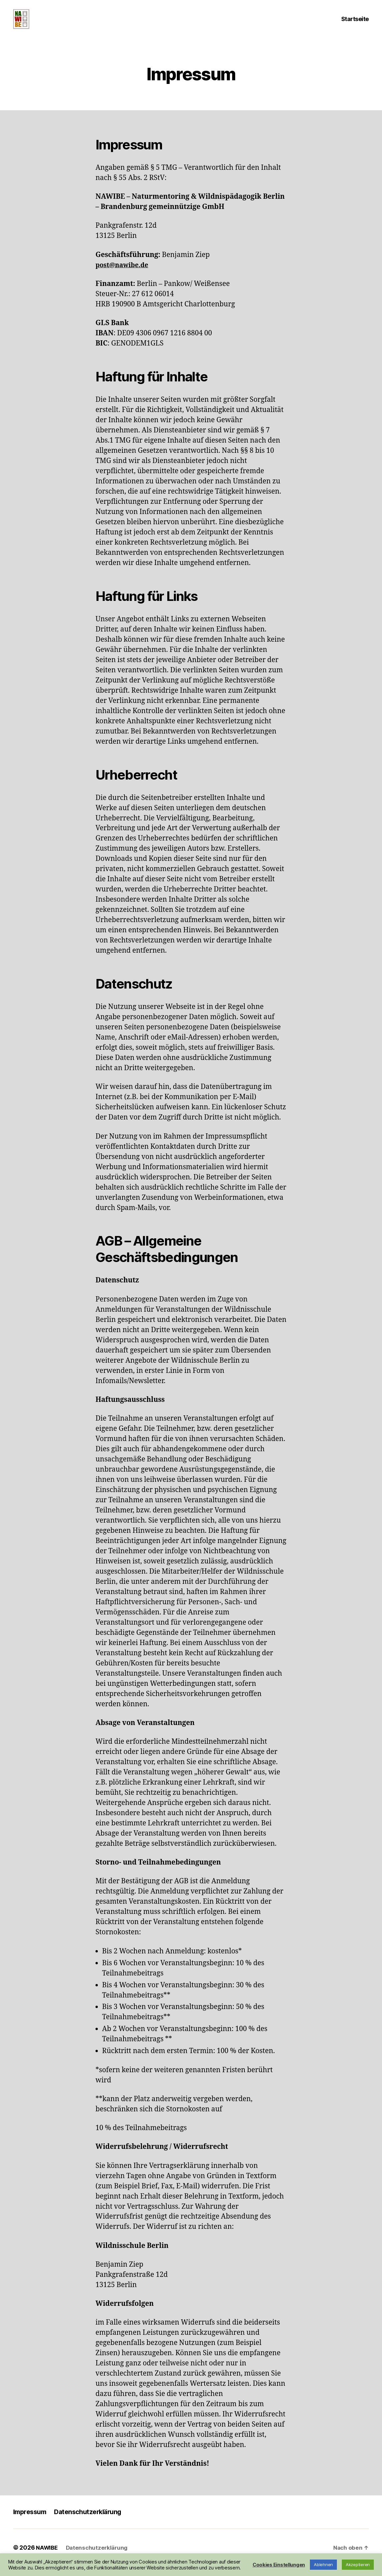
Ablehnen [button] (323, 2564)
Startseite (355, 23)
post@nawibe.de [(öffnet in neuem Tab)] (124, 274)
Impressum (31, 2521)
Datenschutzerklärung (93, 2521)
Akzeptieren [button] (358, 2564)
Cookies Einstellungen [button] (279, 2565)
